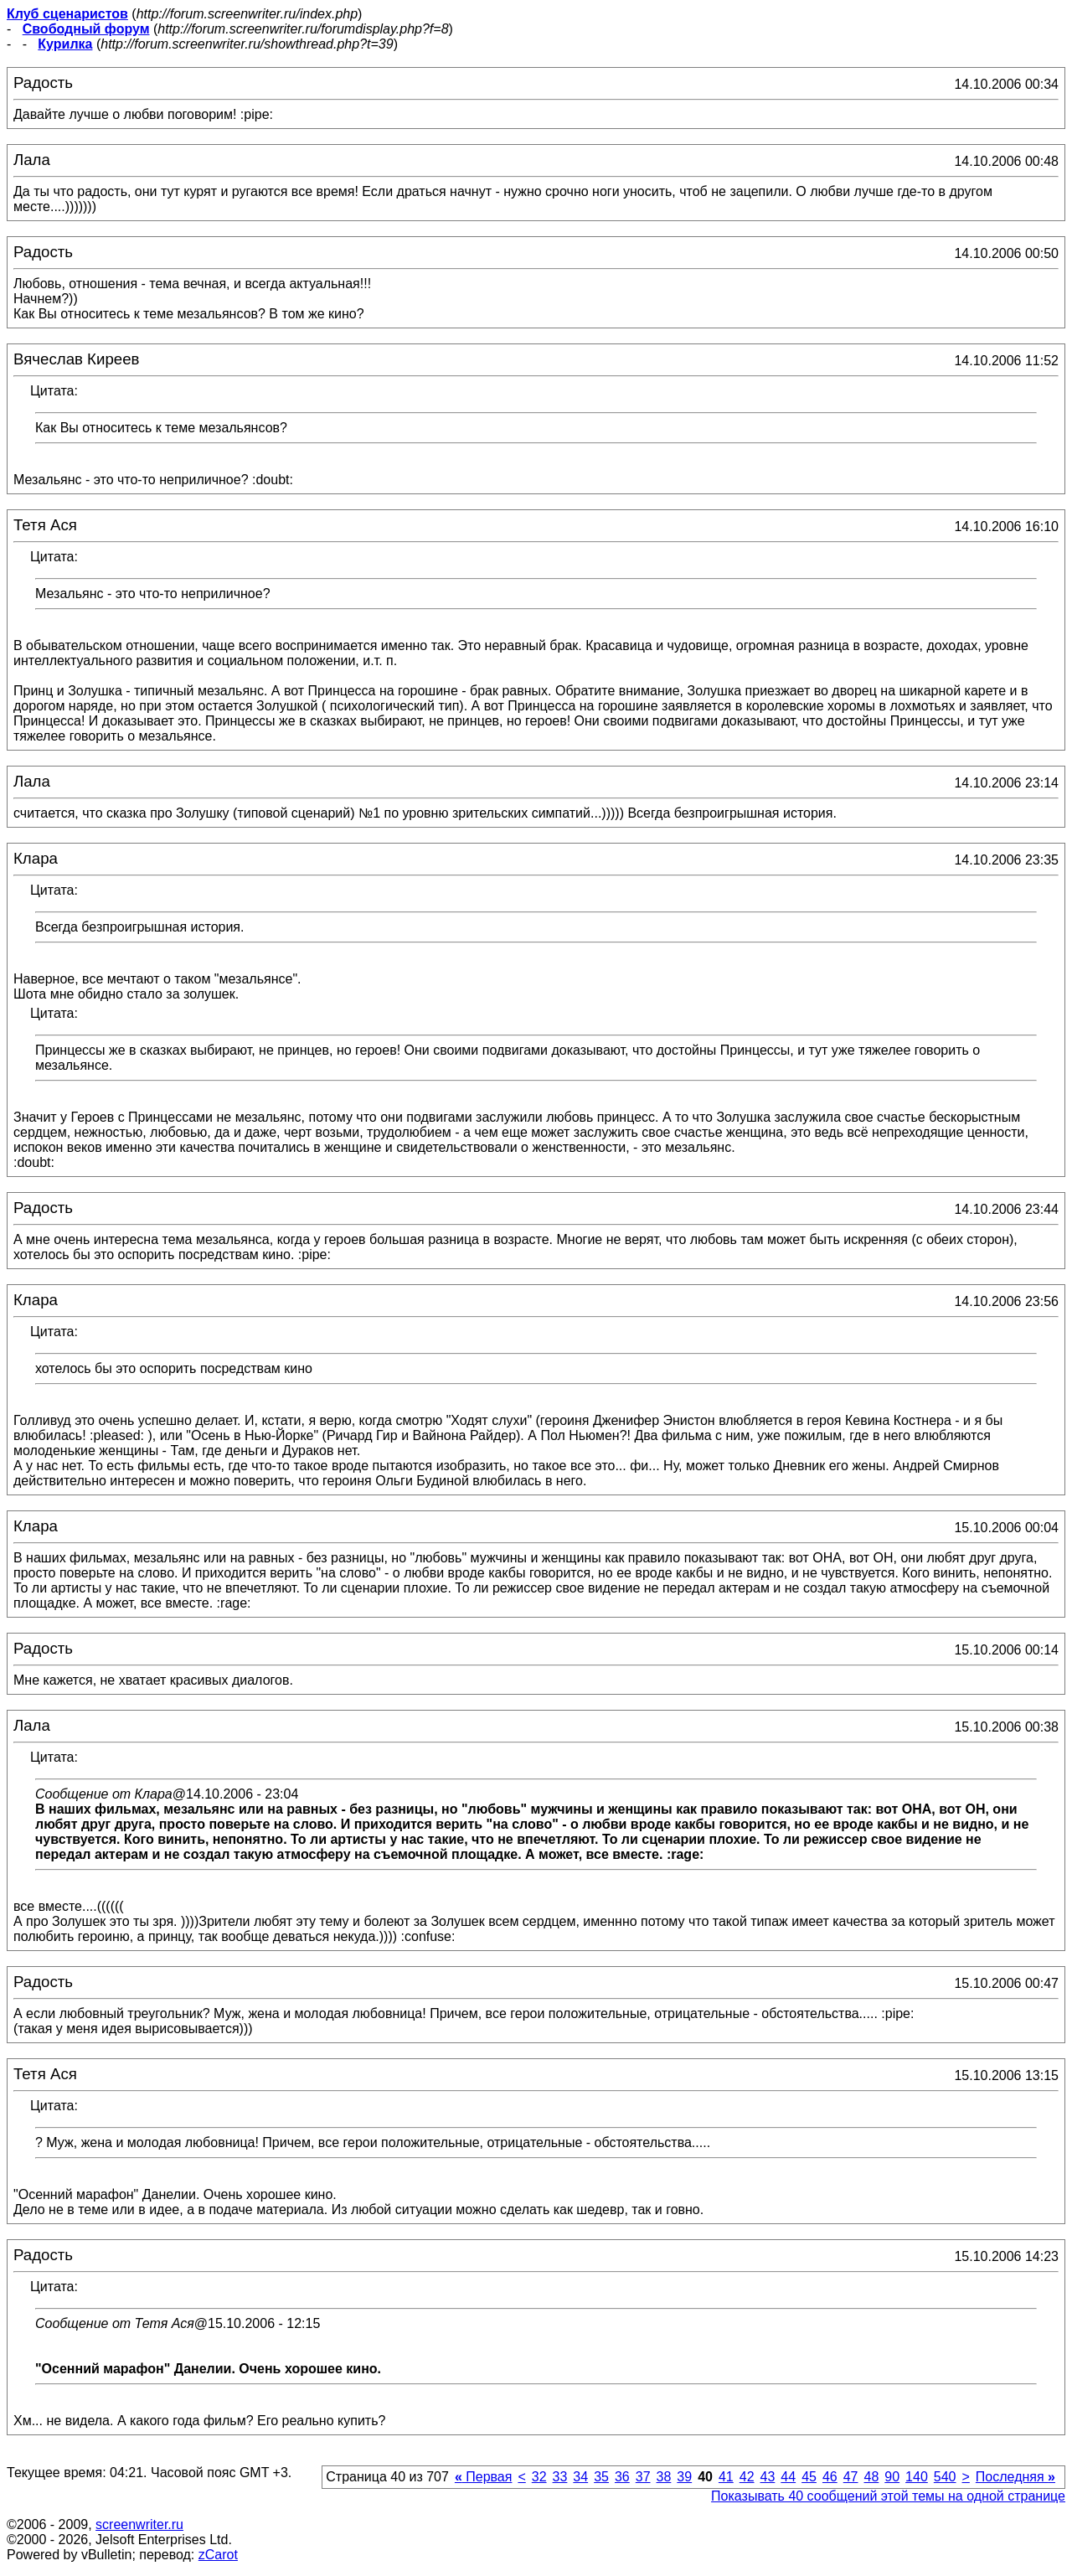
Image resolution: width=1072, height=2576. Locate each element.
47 (850, 2477)
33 (560, 2477)
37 (643, 2477)
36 (622, 2477)
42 (747, 2477)
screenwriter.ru (139, 2524)
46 (830, 2477)
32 (539, 2477)
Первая (484, 2477)
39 (684, 2477)
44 (788, 2477)
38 (664, 2477)
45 (809, 2477)
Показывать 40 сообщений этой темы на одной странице (888, 2496)
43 (768, 2477)
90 (891, 2477)
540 (945, 2477)
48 (871, 2477)
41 (726, 2477)
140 (916, 2477)
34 (580, 2477)
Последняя (1015, 2477)
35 (601, 2477)
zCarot (218, 2555)
